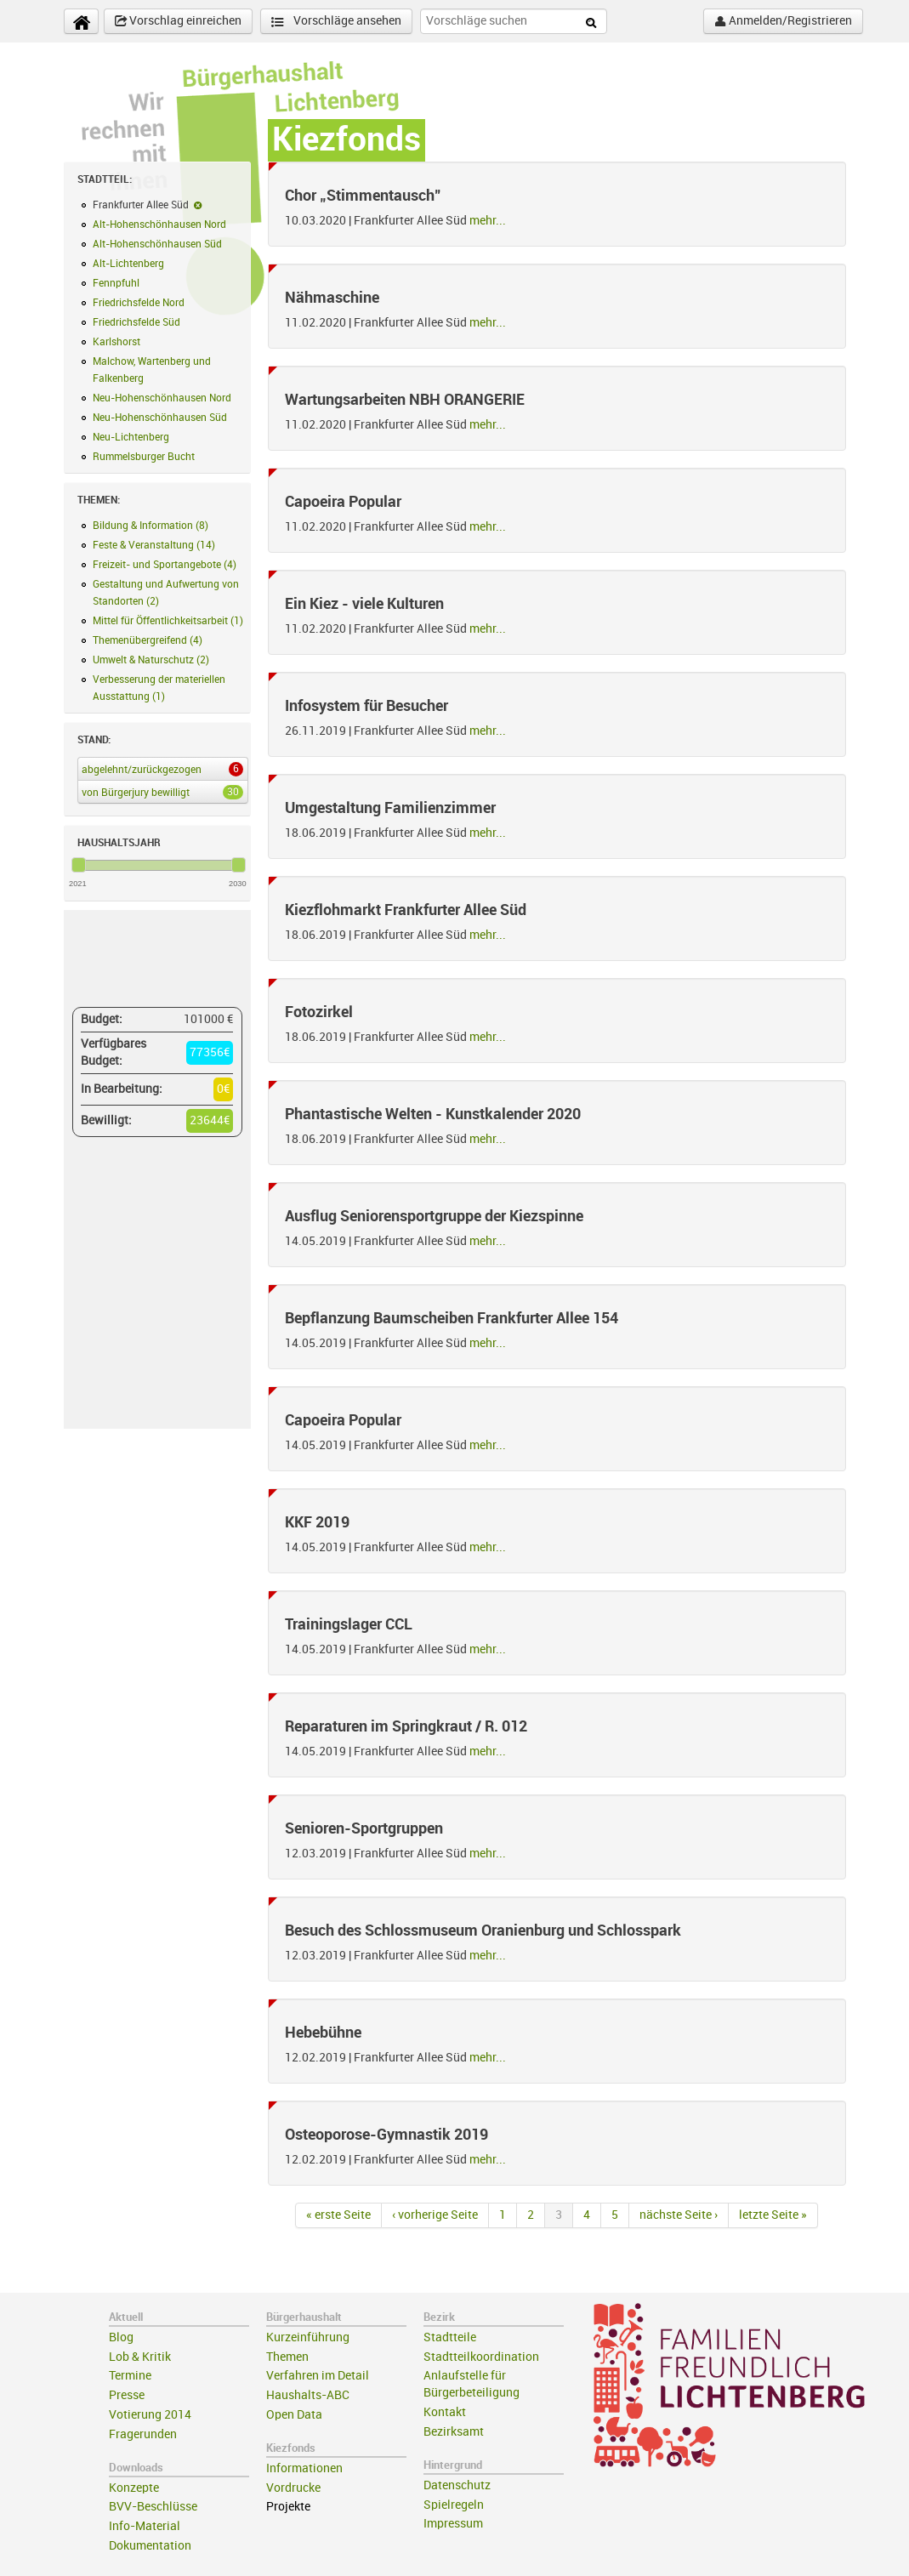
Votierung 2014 (150, 2414)
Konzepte (134, 2488)
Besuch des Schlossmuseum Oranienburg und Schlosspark (483, 1930)
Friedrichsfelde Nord (139, 303)
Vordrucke (293, 2488)
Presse (127, 2395)
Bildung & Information (150, 526)
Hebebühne (323, 2032)
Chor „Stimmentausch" (362, 195)
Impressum (453, 2523)
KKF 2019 (317, 1522)
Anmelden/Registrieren (783, 21)
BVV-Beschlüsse (153, 2506)
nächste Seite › (678, 2215)
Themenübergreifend (147, 640)
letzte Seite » (773, 2215)
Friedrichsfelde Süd (136, 322)
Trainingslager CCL (348, 1624)
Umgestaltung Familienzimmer (390, 807)
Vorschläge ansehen (336, 21)
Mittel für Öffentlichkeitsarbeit (168, 621)
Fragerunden (143, 2434)
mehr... (487, 220)
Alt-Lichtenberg (128, 264)
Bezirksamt (453, 2431)
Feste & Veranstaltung (154, 545)
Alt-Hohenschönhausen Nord (159, 224)
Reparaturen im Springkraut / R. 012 (406, 1726)
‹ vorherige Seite (435, 2215)
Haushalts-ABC (307, 2395)
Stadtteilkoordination (481, 2357)
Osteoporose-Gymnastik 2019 (386, 2134)
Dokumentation (150, 2545)
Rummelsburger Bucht (144, 457)
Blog (121, 2337)
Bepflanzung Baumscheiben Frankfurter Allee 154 (451, 1318)
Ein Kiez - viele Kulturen (364, 603)
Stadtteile (449, 2337)
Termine (130, 2375)
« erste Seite (338, 2215)
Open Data (294, 2414)
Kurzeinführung (307, 2337)
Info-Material (144, 2526)
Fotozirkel (319, 1012)
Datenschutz (457, 2485)
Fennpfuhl (116, 283)
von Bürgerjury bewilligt (159, 791)
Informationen (304, 2468)
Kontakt (444, 2412)
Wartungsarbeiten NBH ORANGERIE (405, 399)
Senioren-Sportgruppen (364, 1828)
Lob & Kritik (140, 2357)
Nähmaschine (332, 297)
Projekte (288, 2506)
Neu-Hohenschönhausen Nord (162, 398)
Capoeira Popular (343, 501)
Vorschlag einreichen (178, 21)
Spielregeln (453, 2505)
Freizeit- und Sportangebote (164, 565)
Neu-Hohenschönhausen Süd (160, 418)
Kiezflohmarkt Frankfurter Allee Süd (405, 909)
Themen (287, 2357)
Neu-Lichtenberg (131, 437)
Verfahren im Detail (317, 2375)
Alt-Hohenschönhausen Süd (157, 244)
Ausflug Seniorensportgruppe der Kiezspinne (434, 1216)
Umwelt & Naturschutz (151, 660)
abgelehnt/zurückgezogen (159, 768)
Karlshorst (116, 342)
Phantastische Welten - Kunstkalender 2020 (433, 1114)
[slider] (79, 865)
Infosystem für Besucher (366, 705)
